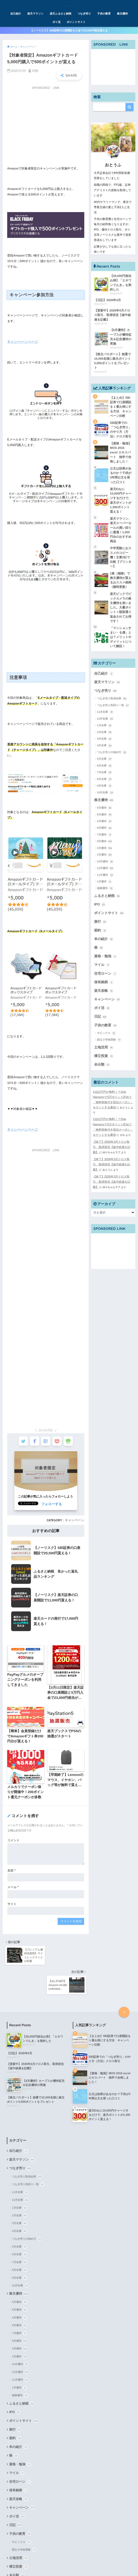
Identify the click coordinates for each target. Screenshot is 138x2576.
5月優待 (104, 744)
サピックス (106, 960)
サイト (12, 1904)
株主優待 (122, 13)
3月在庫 (104, 676)
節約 (100, 864)
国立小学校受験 (109, 966)
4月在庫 (104, 683)
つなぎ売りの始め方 (112, 689)
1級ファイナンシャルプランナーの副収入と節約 (69, 4)
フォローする (50, 1507)
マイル (101, 896)
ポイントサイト (76, 21)
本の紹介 (103, 872)
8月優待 (104, 765)
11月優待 (105, 811)
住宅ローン (104, 904)
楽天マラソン (35, 13)
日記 (100, 944)
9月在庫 (104, 723)
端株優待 (105, 825)
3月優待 (104, 785)
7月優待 (104, 771)
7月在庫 (104, 710)
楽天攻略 (103, 920)
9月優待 (104, 778)
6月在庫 (104, 703)
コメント (13, 1840)
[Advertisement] (45, 119)
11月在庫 (105, 649)
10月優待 (105, 798)
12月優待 (105, 805)
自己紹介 (15, 13)
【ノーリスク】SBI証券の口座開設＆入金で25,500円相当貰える (69, 31)
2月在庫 (104, 669)
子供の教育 (104, 13)
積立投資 (103, 982)
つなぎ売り (84, 13)
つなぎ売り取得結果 (112, 636)
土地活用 (103, 974)
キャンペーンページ (21, 344)
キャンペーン (75, 1522)
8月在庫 (104, 716)
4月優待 (104, 758)
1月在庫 (104, 663)
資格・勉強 (104, 888)
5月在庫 (104, 696)
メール (13, 1887)
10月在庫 (105, 730)
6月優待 (104, 751)
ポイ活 (56, 21)
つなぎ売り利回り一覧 (113, 643)
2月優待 (104, 791)
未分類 (101, 990)
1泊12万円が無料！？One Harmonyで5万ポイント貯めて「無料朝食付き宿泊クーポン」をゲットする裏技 (113, 1021)
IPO (99, 840)
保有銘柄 (103, 912)
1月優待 (104, 818)
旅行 (100, 856)
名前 (11, 1870)
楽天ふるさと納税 (60, 13)
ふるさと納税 (106, 832)
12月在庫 (105, 656)
